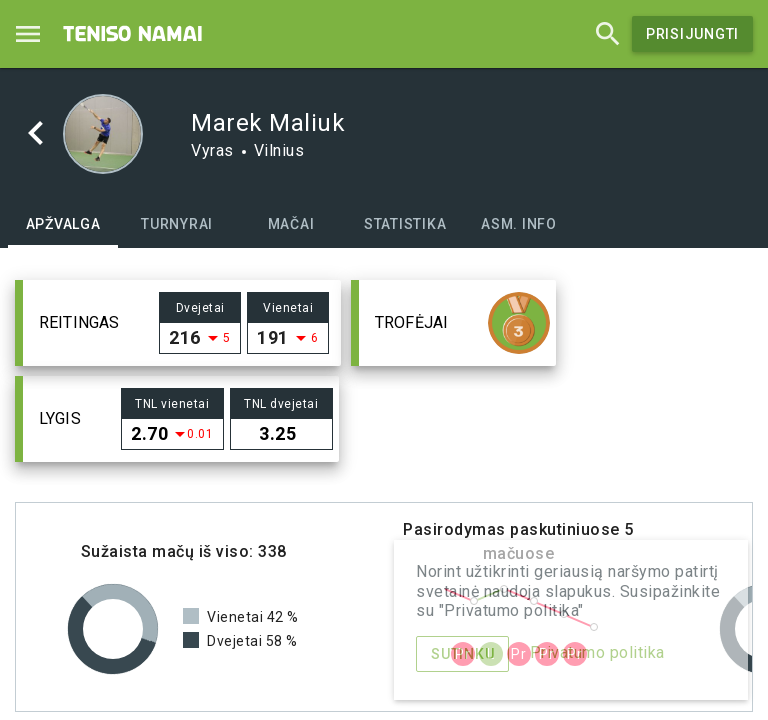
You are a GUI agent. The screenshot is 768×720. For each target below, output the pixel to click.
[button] (178, 323)
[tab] (63, 224)
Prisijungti (692, 34)
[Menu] (28, 34)
